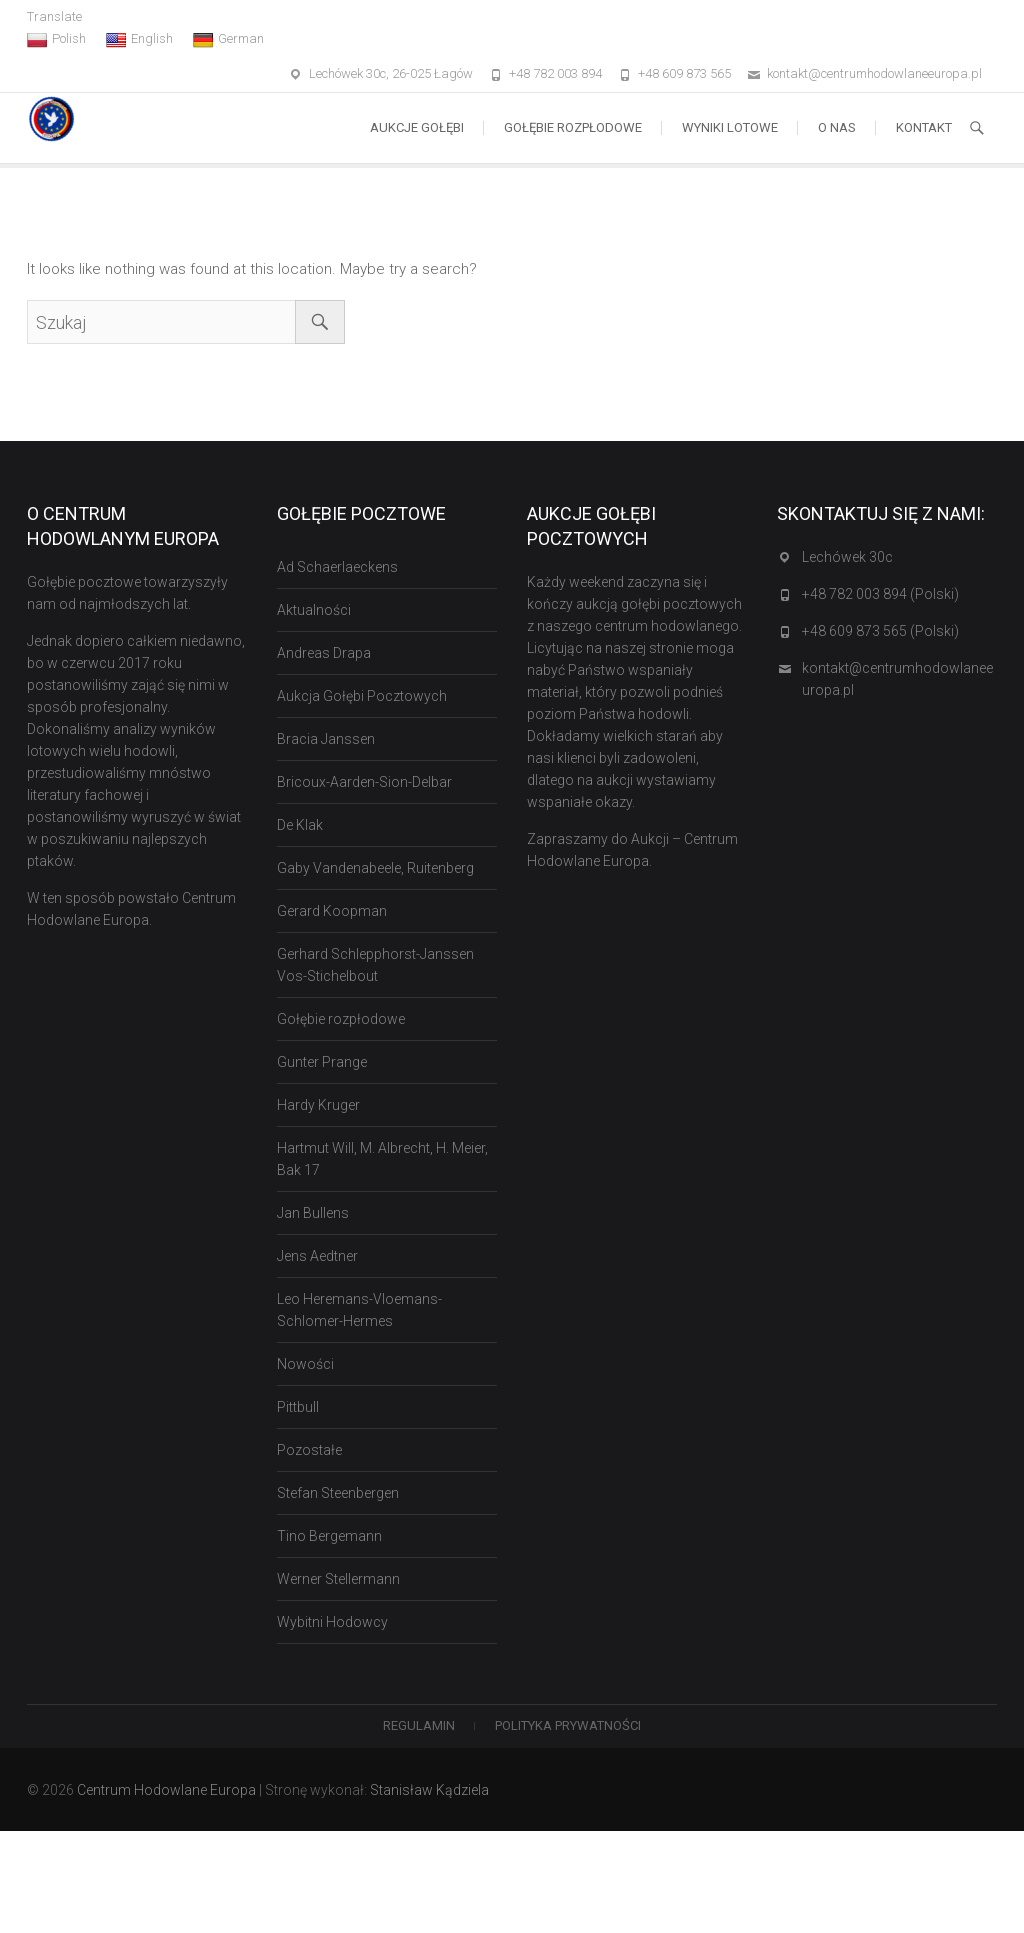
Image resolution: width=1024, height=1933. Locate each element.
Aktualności (314, 610)
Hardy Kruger (318, 1105)
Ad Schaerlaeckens (337, 567)
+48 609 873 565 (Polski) (880, 631)
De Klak (300, 825)
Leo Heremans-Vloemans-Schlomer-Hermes (359, 1310)
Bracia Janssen (326, 739)
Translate (54, 16)
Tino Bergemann (329, 1536)
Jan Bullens (313, 1213)
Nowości (305, 1364)
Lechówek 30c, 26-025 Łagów (391, 73)
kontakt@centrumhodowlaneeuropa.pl (874, 73)
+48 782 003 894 (555, 73)
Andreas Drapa (324, 653)
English (139, 39)
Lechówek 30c (847, 557)
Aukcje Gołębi (417, 127)
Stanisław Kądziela (429, 1790)
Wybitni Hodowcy (332, 1622)
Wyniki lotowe (730, 127)
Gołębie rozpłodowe (573, 127)
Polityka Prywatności (568, 1725)
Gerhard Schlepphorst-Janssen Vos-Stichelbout (375, 965)
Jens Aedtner (317, 1256)
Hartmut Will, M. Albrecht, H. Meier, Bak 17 (382, 1159)
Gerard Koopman (332, 911)
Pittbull (298, 1407)
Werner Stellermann (338, 1579)
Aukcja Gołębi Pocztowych (362, 696)
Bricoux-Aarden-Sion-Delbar (364, 782)
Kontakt (924, 127)
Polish (56, 39)
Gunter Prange (322, 1062)
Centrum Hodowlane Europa (166, 1790)
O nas (837, 127)
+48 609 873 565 (684, 73)
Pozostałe (309, 1450)
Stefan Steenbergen (338, 1493)
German (228, 39)
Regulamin (419, 1725)
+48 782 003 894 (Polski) (880, 594)
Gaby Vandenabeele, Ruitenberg (375, 868)
